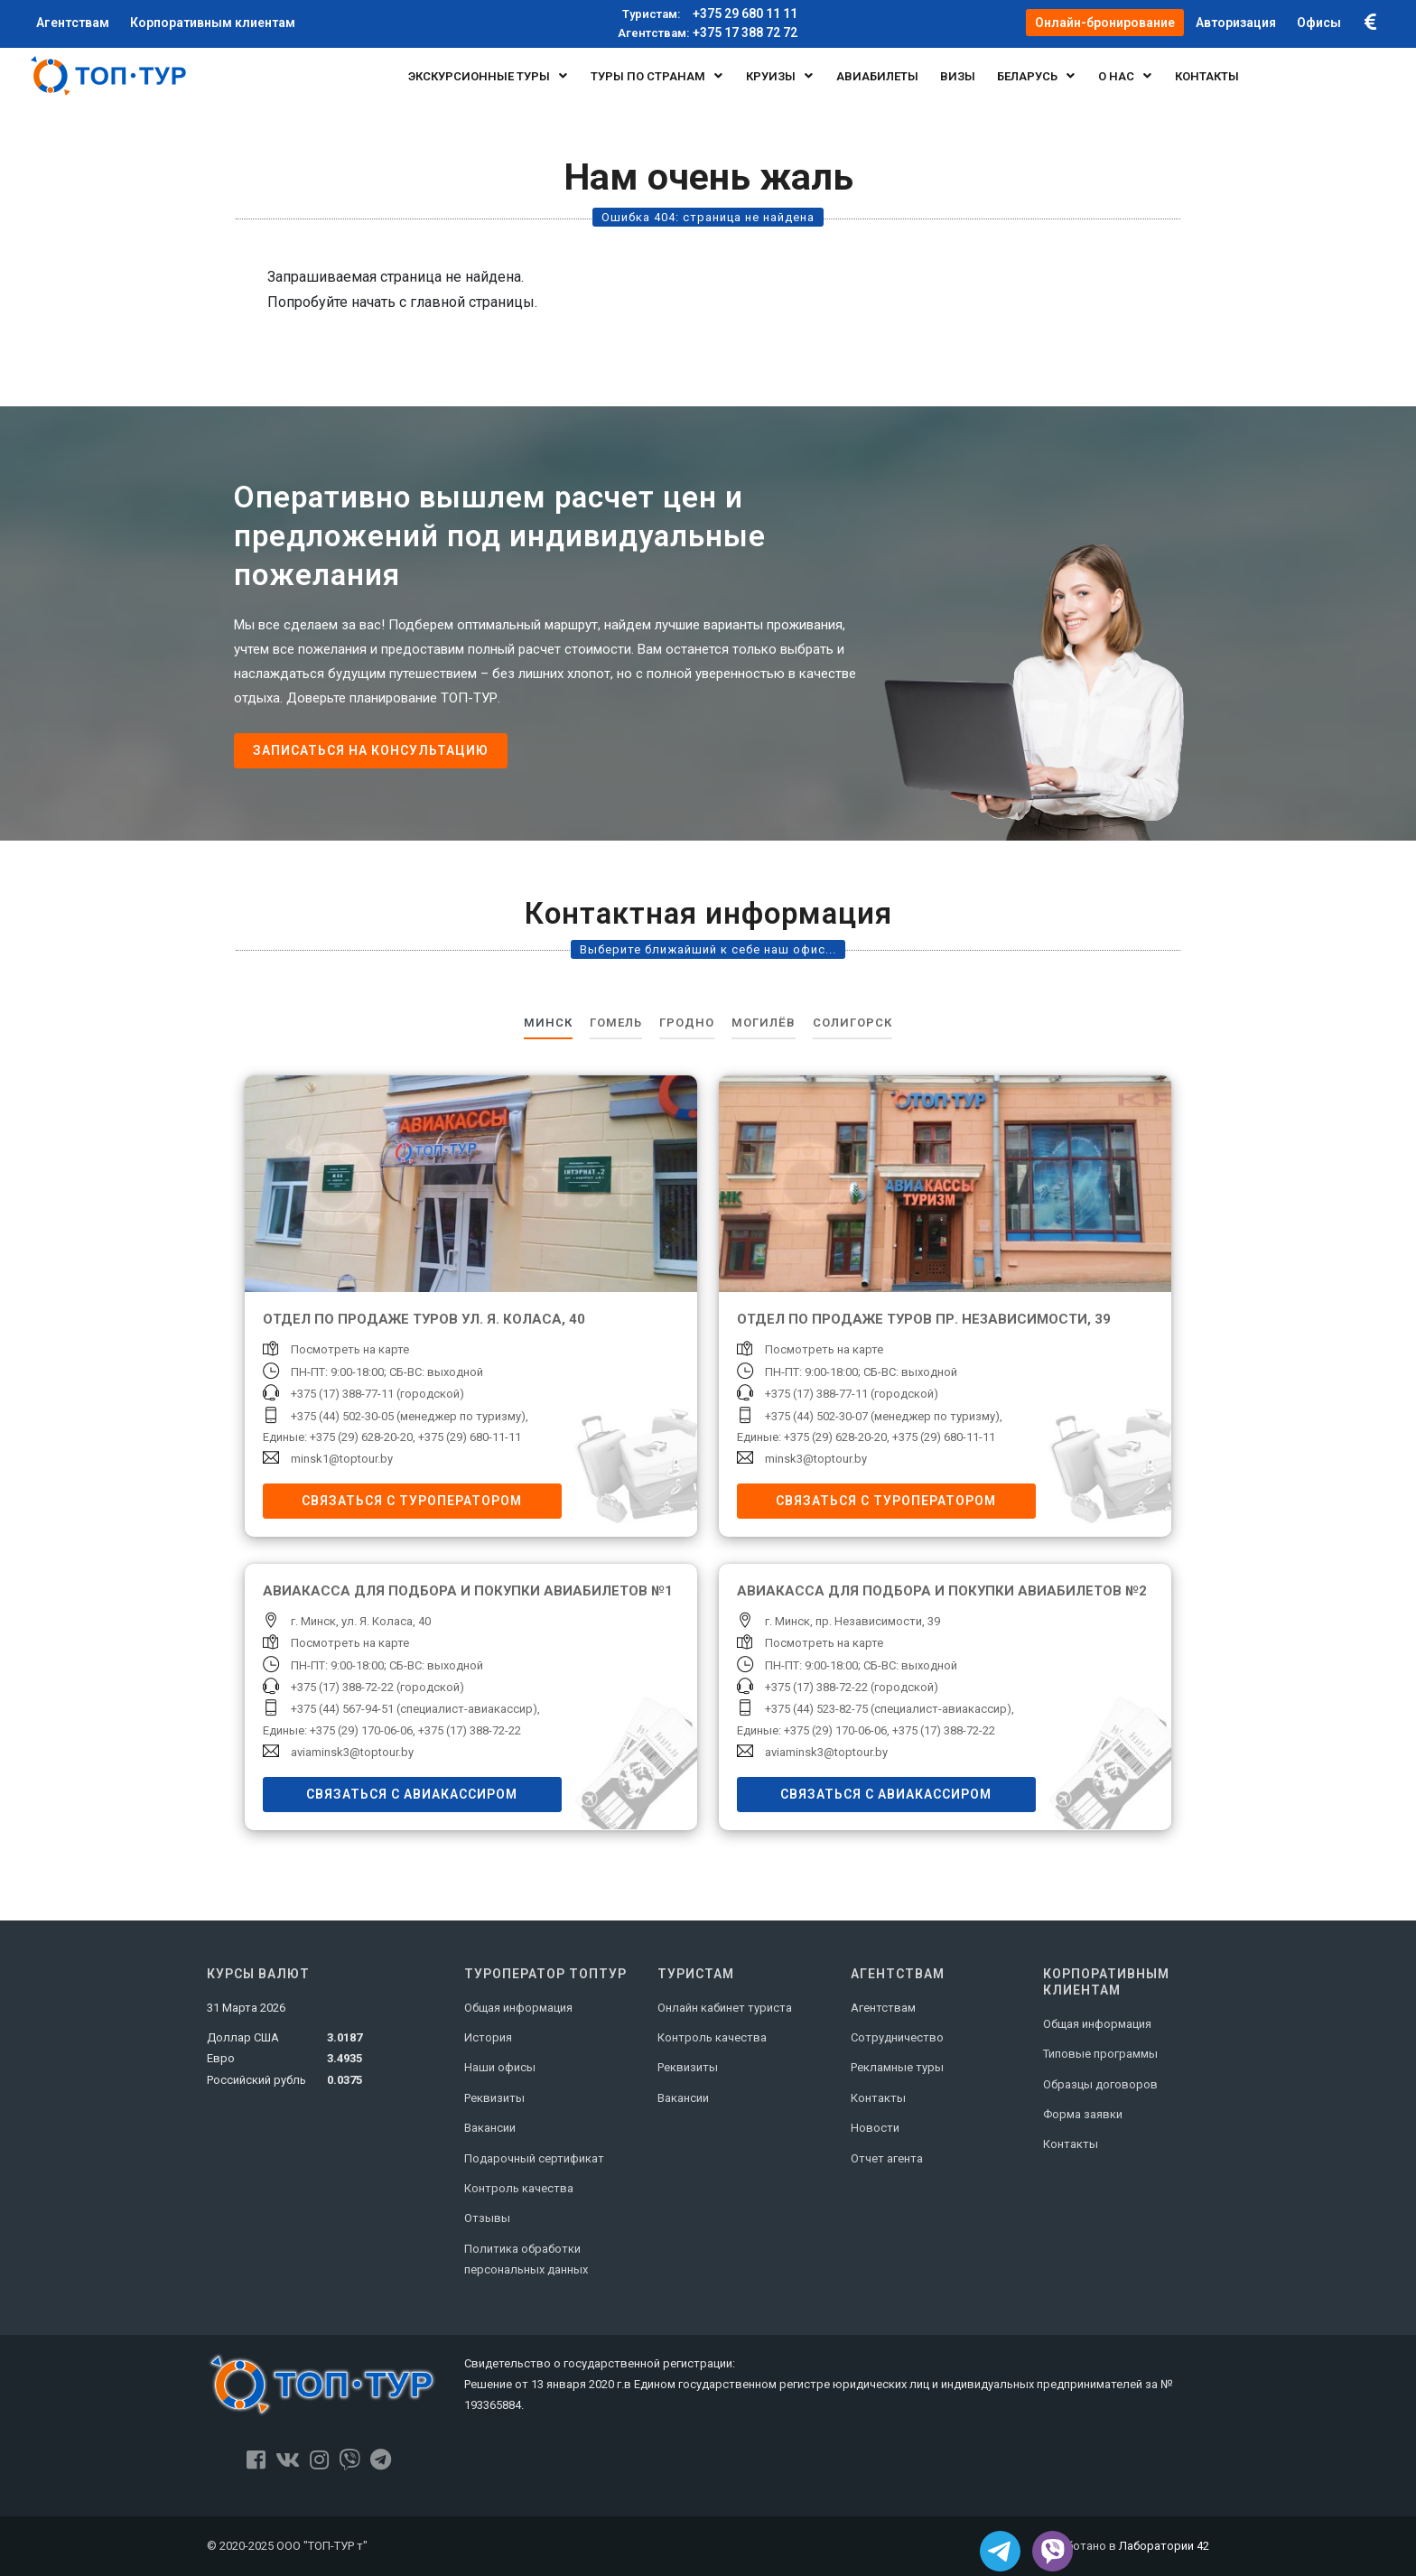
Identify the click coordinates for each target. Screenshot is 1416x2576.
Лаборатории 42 (1164, 2546)
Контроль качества (518, 2188)
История (488, 2037)
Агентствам (883, 2007)
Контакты (878, 2098)
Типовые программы (1100, 2053)
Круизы (780, 76)
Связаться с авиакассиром (411, 1794)
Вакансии (490, 2127)
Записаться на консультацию (371, 750)
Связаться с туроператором (412, 1500)
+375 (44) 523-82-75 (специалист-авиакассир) (888, 1709)
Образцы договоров (1100, 2084)
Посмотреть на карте (350, 1349)
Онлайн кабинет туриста (724, 2007)
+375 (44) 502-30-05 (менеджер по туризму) (408, 1416)
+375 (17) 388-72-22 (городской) (377, 1687)
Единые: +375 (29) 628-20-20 (338, 1437)
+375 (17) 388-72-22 (469, 1730)
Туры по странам (657, 76)
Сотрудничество (897, 2037)
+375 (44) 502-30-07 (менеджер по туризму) (882, 1416)
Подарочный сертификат (534, 2158)
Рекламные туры (897, 2067)
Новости (875, 2127)
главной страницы (472, 302)
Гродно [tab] (686, 1022)
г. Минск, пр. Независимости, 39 (852, 1621)
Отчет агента (887, 2158)
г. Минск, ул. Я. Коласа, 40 (361, 1621)
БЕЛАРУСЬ (1036, 76)
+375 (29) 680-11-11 (469, 1437)
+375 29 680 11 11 (707, 14)
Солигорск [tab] (852, 1022)
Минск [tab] (548, 1022)
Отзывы (487, 2218)
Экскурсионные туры (488, 76)
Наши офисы (500, 2067)
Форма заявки (1083, 2114)
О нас (1125, 76)
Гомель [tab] (616, 1022)
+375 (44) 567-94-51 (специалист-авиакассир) (414, 1709)
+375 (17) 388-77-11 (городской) (377, 1393)
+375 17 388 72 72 (707, 33)
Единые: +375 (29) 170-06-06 (338, 1730)
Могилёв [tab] (763, 1022)
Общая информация (518, 2007)
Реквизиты (494, 2098)
